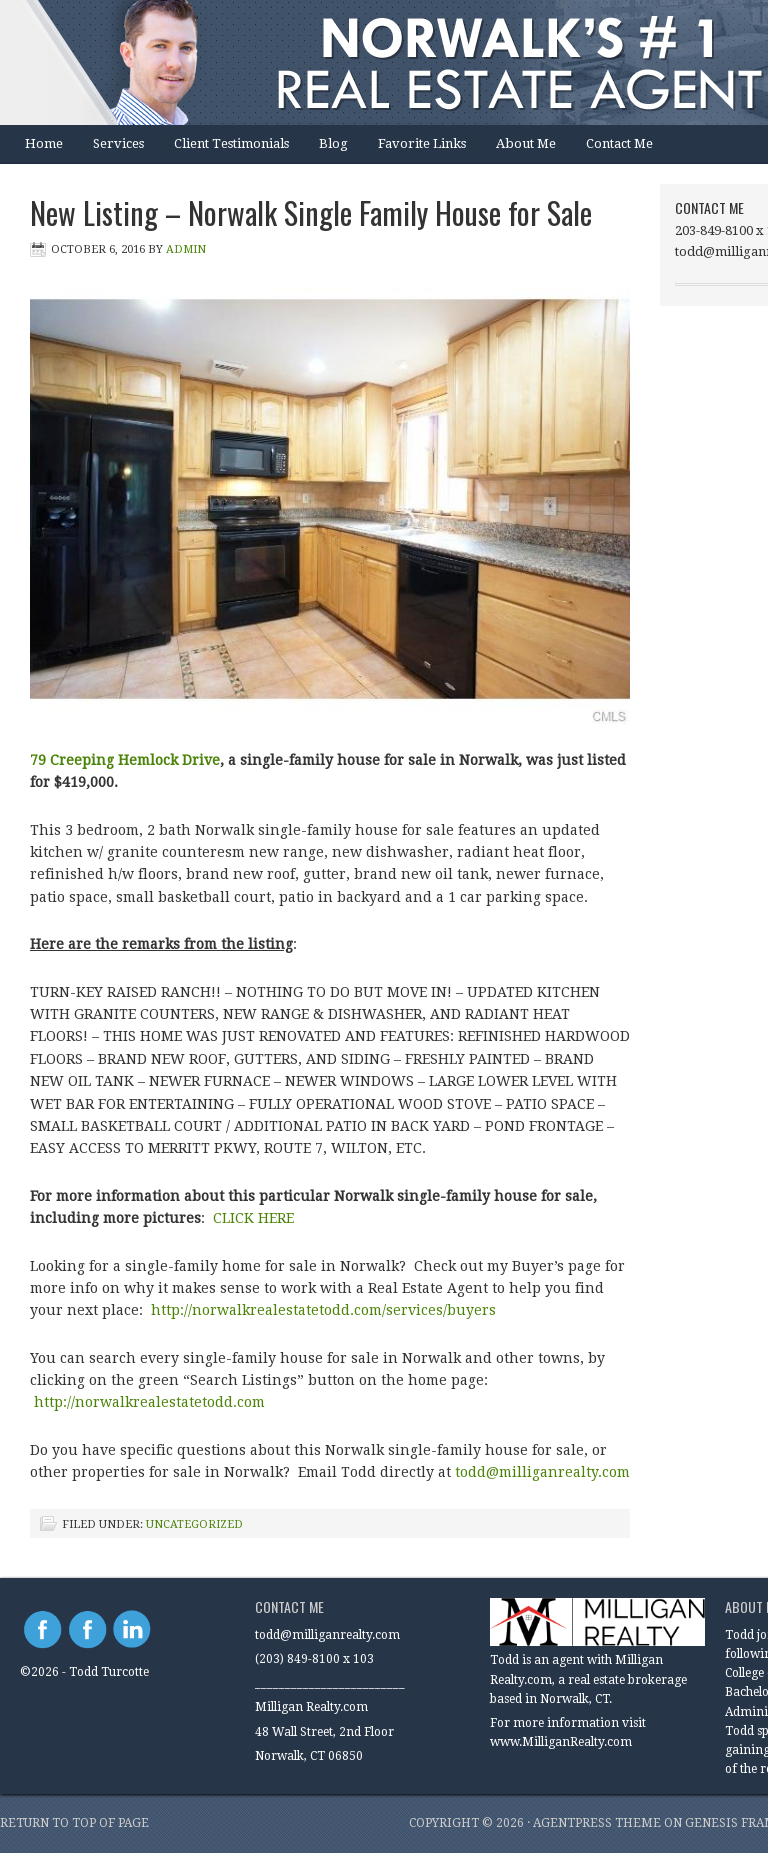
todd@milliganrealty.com (542, 1472)
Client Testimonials (231, 143)
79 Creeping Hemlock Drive (125, 760)
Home (44, 143)
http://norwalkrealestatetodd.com (151, 1402)
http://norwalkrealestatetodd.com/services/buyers (323, 1310)
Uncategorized (194, 1524)
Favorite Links (422, 143)
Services (118, 143)
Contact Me (619, 143)
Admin (186, 249)
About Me (526, 143)
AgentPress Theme (597, 1823)
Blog (333, 143)
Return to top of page (74, 1823)
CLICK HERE (253, 1218)
